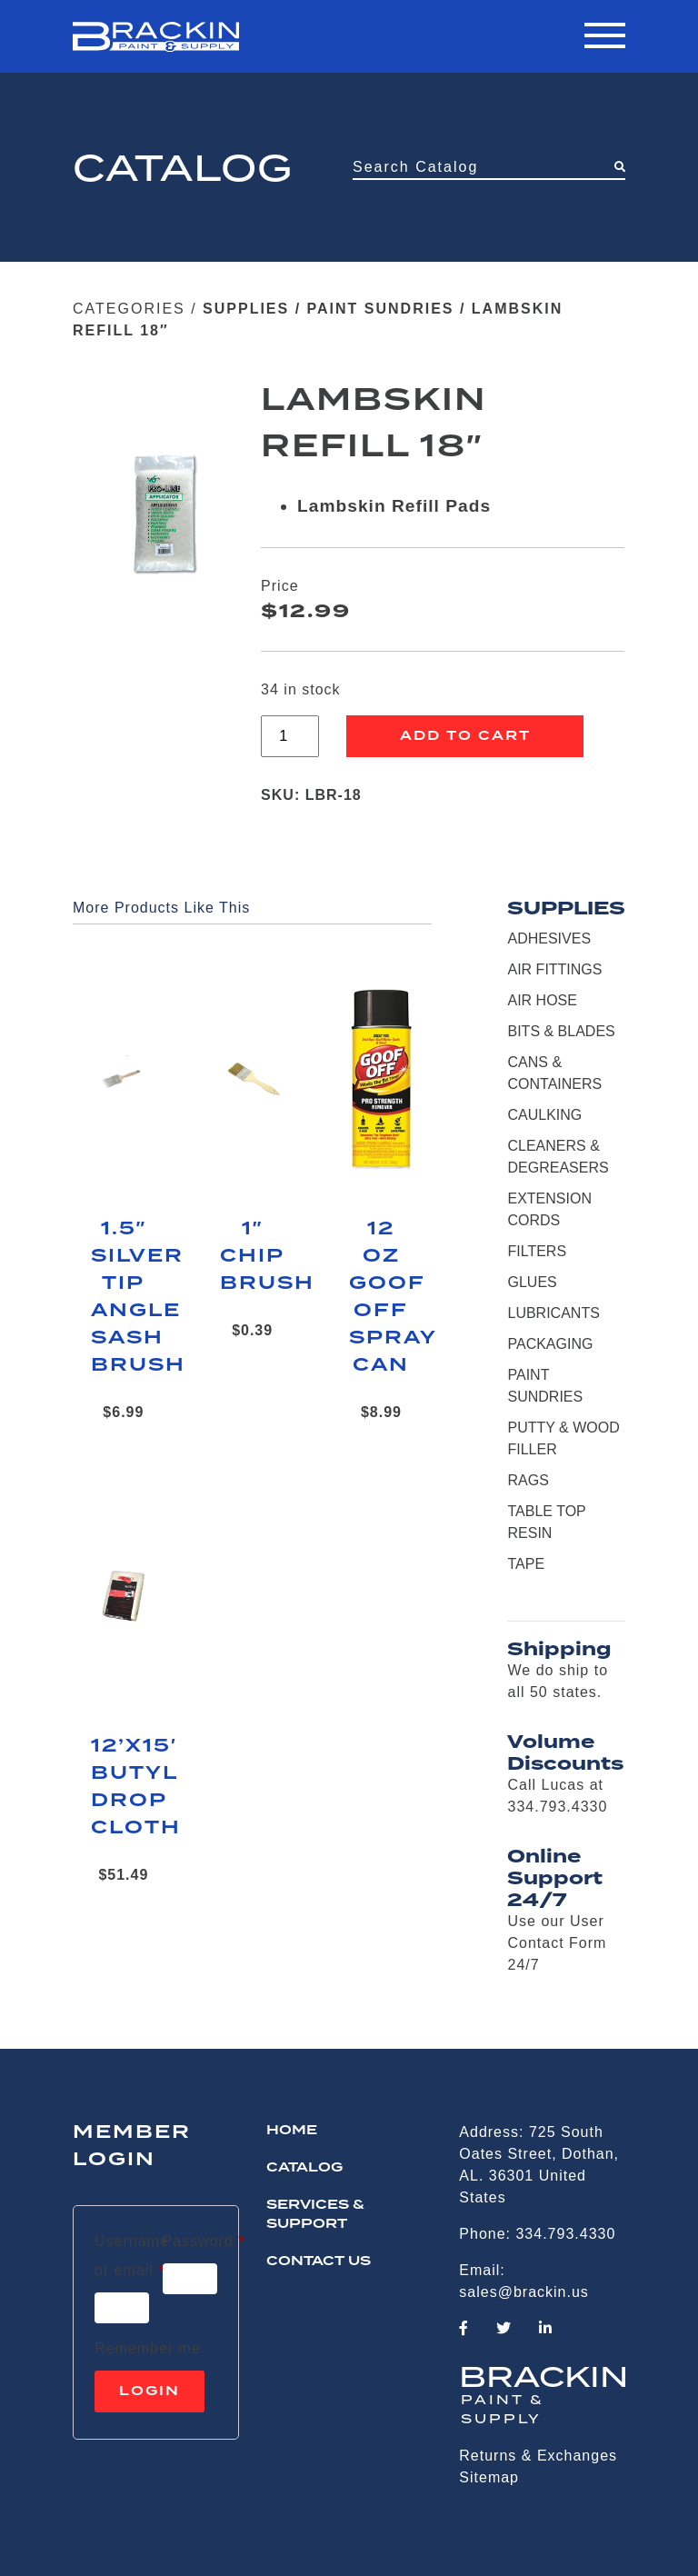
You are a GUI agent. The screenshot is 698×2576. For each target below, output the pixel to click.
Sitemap (489, 2477)
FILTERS (536, 1251)
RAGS (527, 1480)
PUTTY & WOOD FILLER (563, 1438)
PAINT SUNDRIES (380, 308)
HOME (291, 2131)
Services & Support (315, 2214)
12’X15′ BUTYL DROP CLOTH (123, 1787)
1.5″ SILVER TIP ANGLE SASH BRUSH (123, 1297)
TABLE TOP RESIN (546, 1522)
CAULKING (544, 1115)
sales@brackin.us (524, 2292)
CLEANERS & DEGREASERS (557, 1156)
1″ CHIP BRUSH (252, 1256)
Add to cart (465, 736)
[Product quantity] (290, 736)
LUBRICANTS (553, 1313)
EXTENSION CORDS (549, 1209)
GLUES (531, 1282)
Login (149, 2391)
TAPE (525, 1564)
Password (204, 2238)
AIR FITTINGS (554, 969)
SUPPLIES (246, 308)
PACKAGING (550, 1344)
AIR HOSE (541, 1000)
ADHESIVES (549, 938)
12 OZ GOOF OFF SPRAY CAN (381, 1297)
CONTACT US (318, 2261)
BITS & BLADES (560, 1031)
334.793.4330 (565, 2234)
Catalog (304, 2168)
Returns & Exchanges (538, 2455)
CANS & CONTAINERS (554, 1073)
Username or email (132, 2255)
